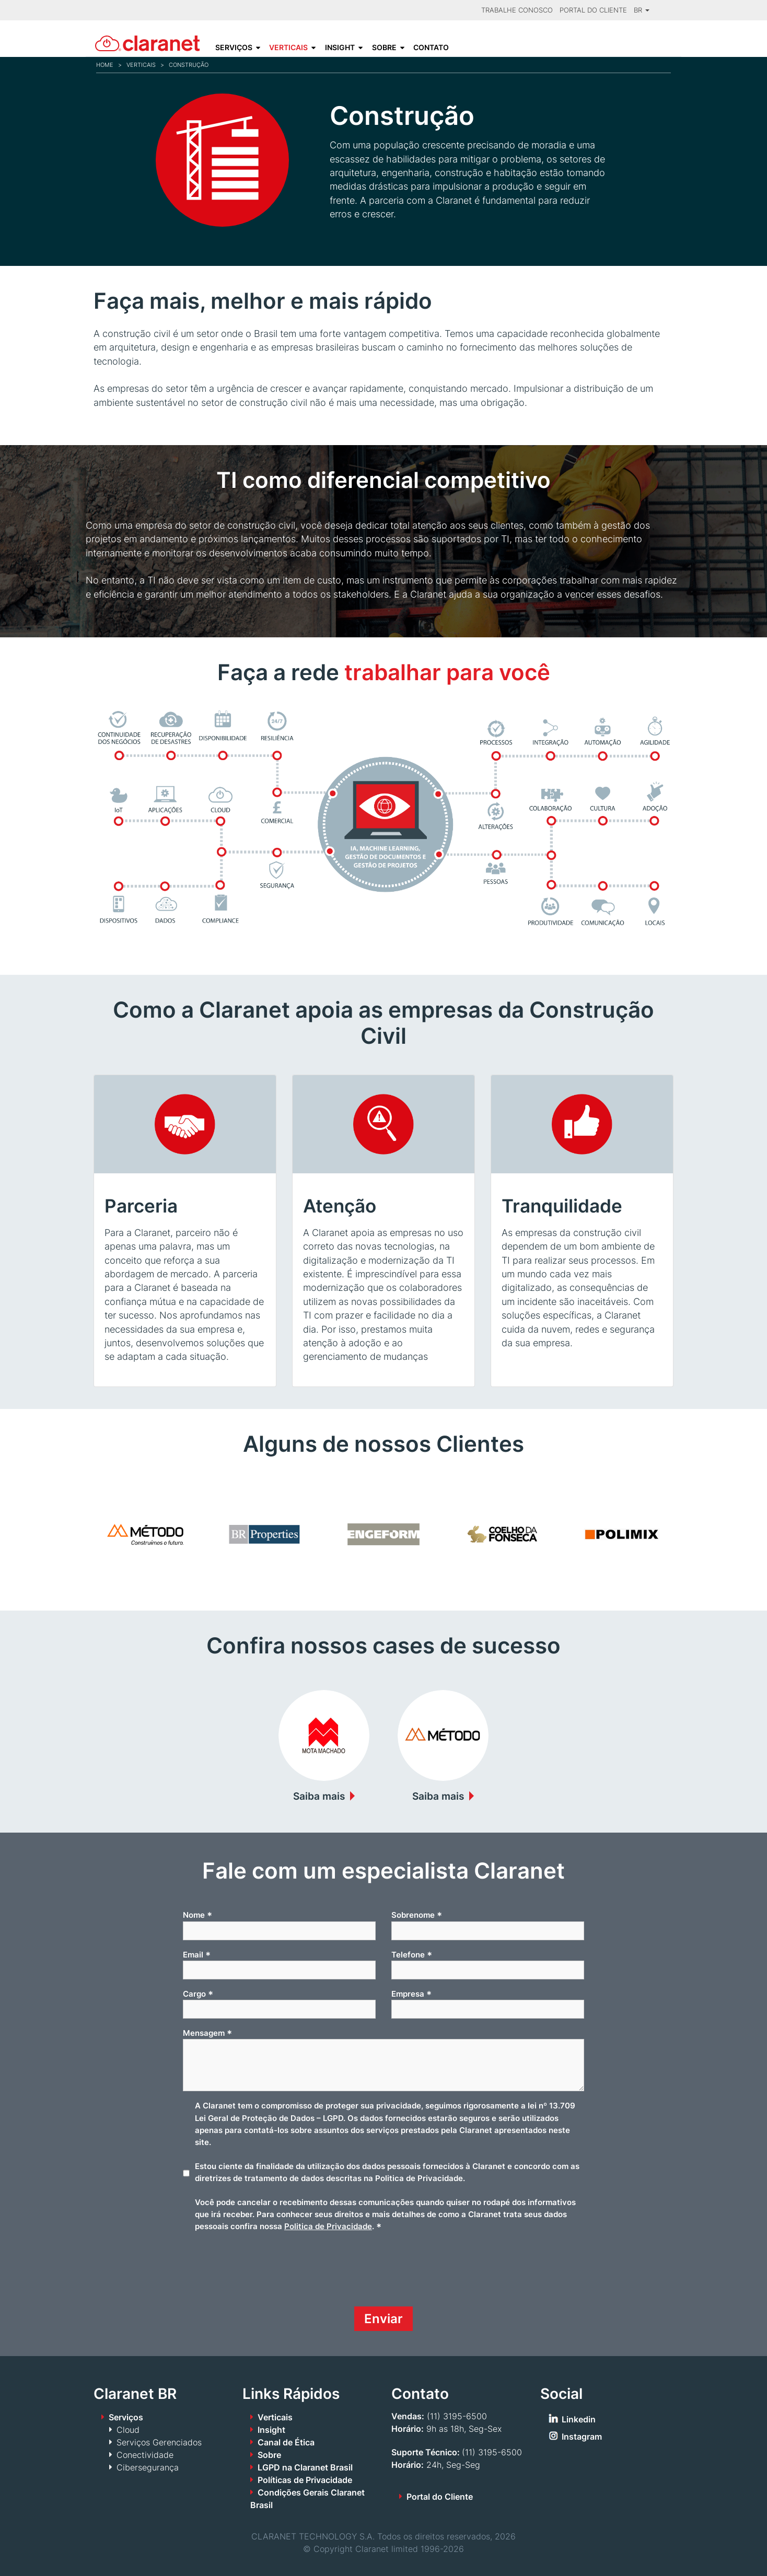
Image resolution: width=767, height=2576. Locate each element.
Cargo (198, 1994)
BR (641, 10)
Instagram (582, 2436)
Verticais (288, 47)
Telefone (411, 1955)
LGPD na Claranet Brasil (305, 2467)
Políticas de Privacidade (305, 2480)
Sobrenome (416, 1915)
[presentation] (262, 2273)
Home (104, 64)
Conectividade (145, 2455)
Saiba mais (319, 1796)
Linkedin (579, 2419)
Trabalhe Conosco (517, 10)
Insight (340, 47)
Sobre (384, 47)
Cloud (128, 2430)
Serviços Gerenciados (159, 2442)
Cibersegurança (148, 2467)
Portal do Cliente (593, 10)
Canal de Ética (286, 2442)
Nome (197, 1915)
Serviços (233, 47)
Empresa (411, 1994)
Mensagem (207, 2033)
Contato (431, 47)
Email (197, 1955)
